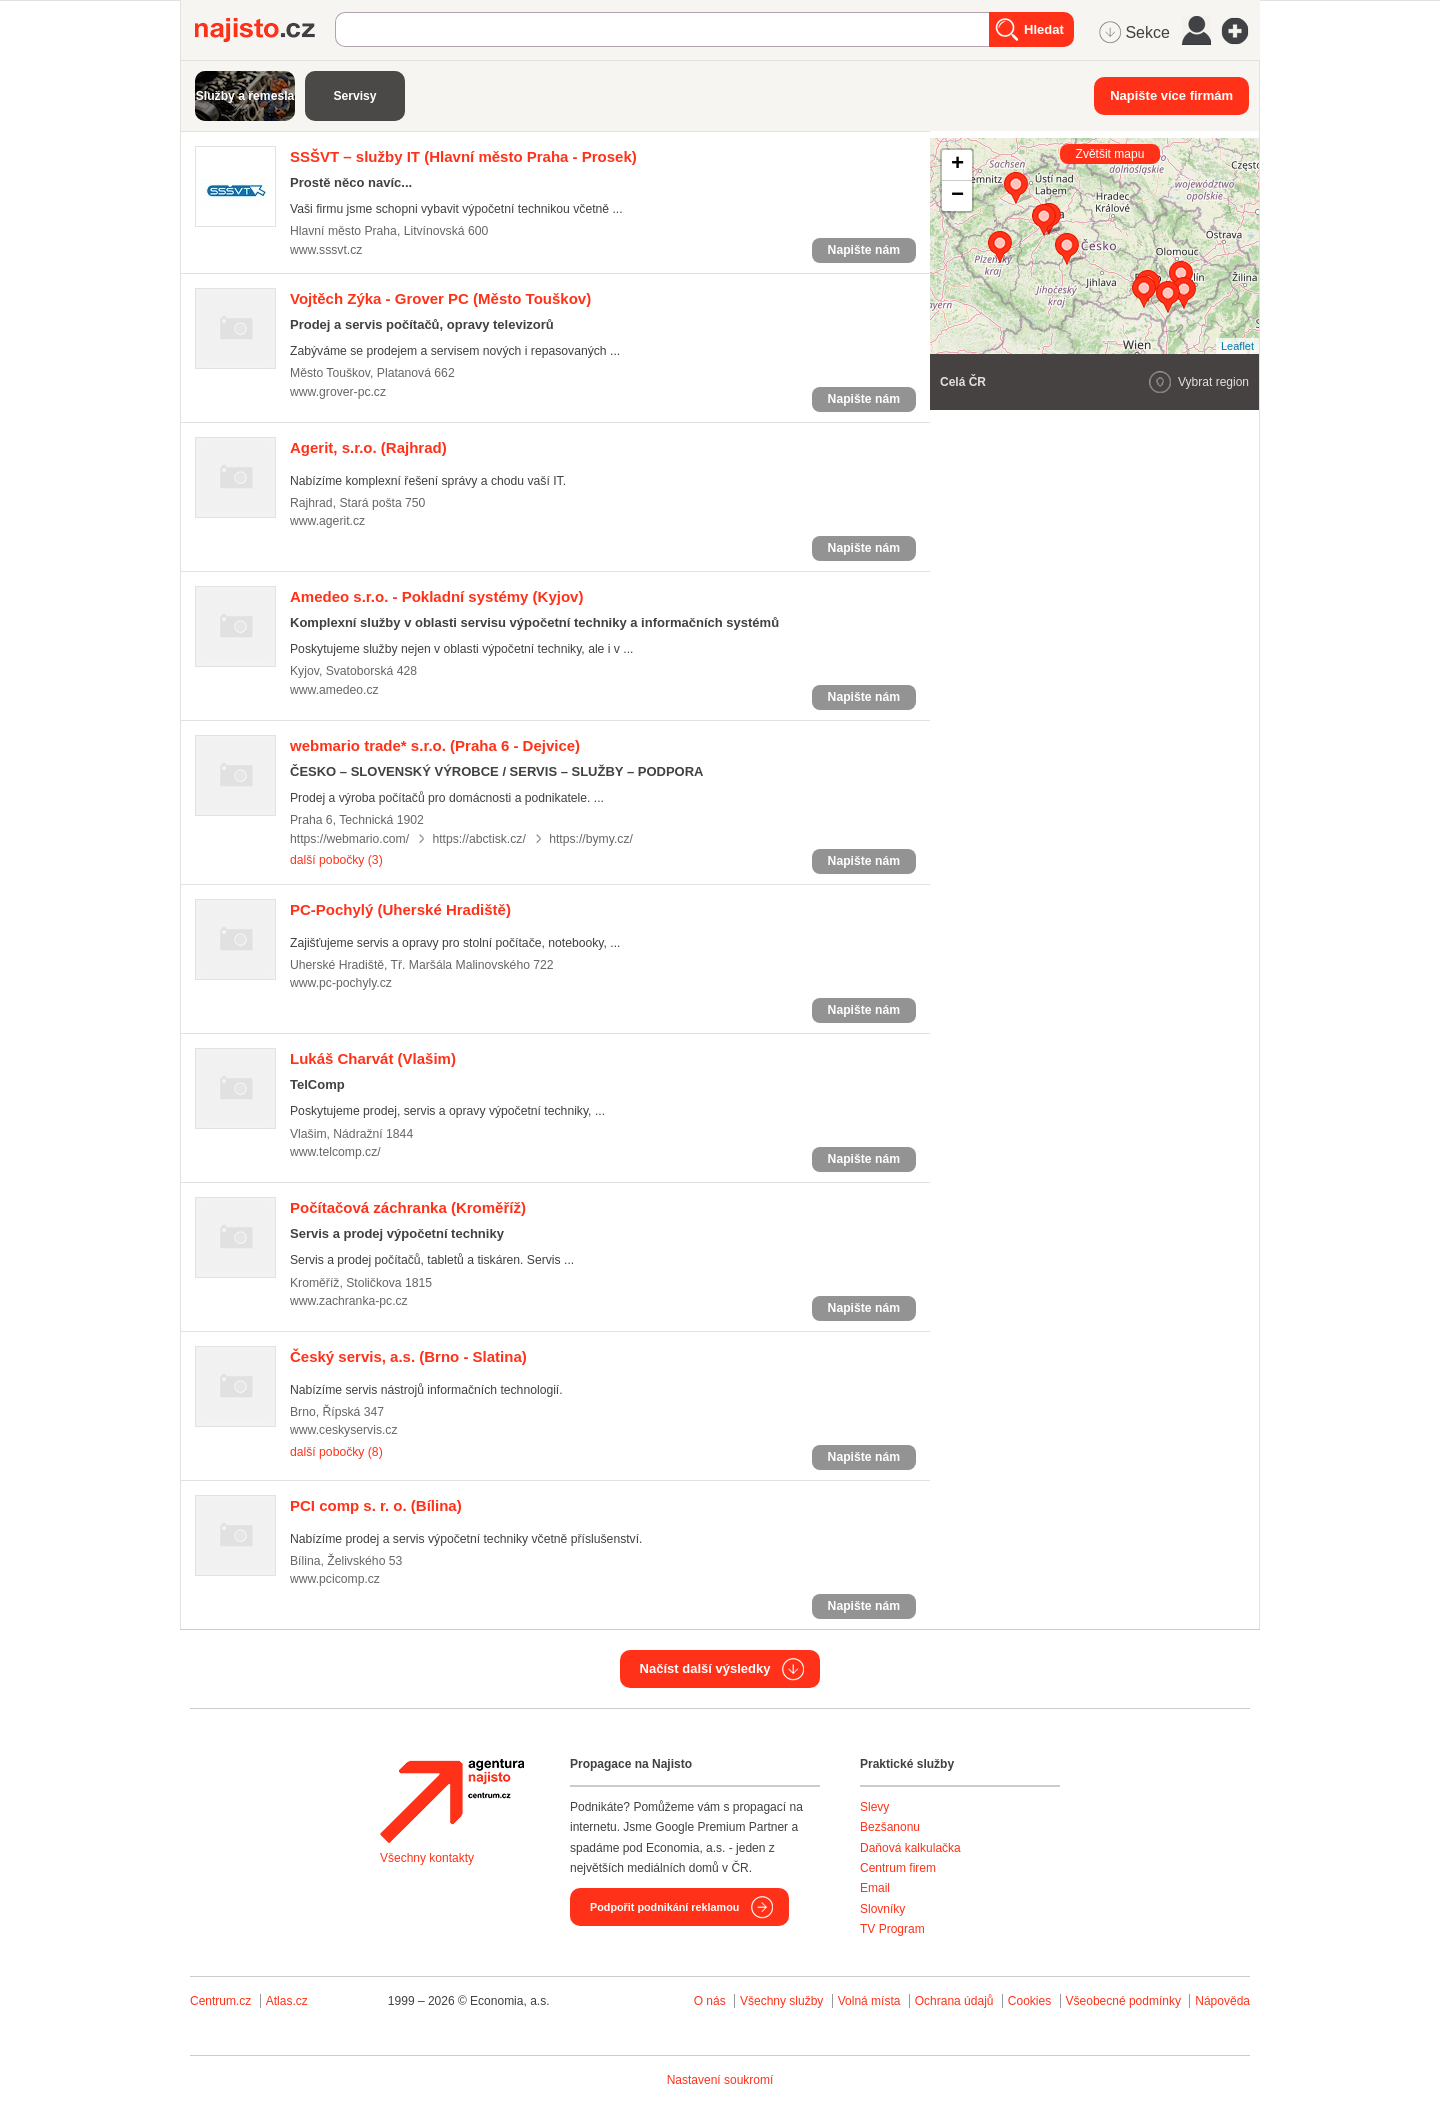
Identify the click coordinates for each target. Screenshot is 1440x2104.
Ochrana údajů (954, 2001)
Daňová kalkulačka (910, 1848)
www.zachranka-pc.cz (349, 1301)
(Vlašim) (373, 1058)
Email (875, 1888)
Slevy (874, 1807)
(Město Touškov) (440, 298)
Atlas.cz (287, 2001)
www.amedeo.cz (334, 690)
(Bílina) (376, 1505)
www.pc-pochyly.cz (341, 983)
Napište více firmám (1171, 95)
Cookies (1029, 2001)
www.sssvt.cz (326, 250)
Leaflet (1237, 346)
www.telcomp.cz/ (335, 1152)
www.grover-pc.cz (338, 392)
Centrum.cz (220, 2001)
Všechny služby (783, 2001)
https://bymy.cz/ (591, 839)
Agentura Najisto (452, 1801)
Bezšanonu (890, 1827)
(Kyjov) (436, 596)
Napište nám (864, 250)
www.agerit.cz (327, 521)
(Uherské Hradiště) (400, 909)
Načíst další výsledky (705, 1668)
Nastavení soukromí (720, 2080)
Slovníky (882, 1909)
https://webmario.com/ (349, 839)
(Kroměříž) (408, 1207)
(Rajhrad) (368, 447)
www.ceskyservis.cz (344, 1430)
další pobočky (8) (336, 1452)
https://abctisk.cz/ (478, 839)
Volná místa (869, 2001)
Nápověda (1222, 2001)
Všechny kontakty (427, 1858)
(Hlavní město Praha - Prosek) (463, 156)
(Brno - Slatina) (408, 1356)
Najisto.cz (265, 30)
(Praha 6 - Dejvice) (435, 745)
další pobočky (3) (336, 860)
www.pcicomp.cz (335, 1579)
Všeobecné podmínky (1123, 2001)
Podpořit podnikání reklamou (664, 1907)
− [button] (957, 196)
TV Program (892, 1929)
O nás (710, 2001)
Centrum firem (898, 1868)
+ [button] (957, 165)
